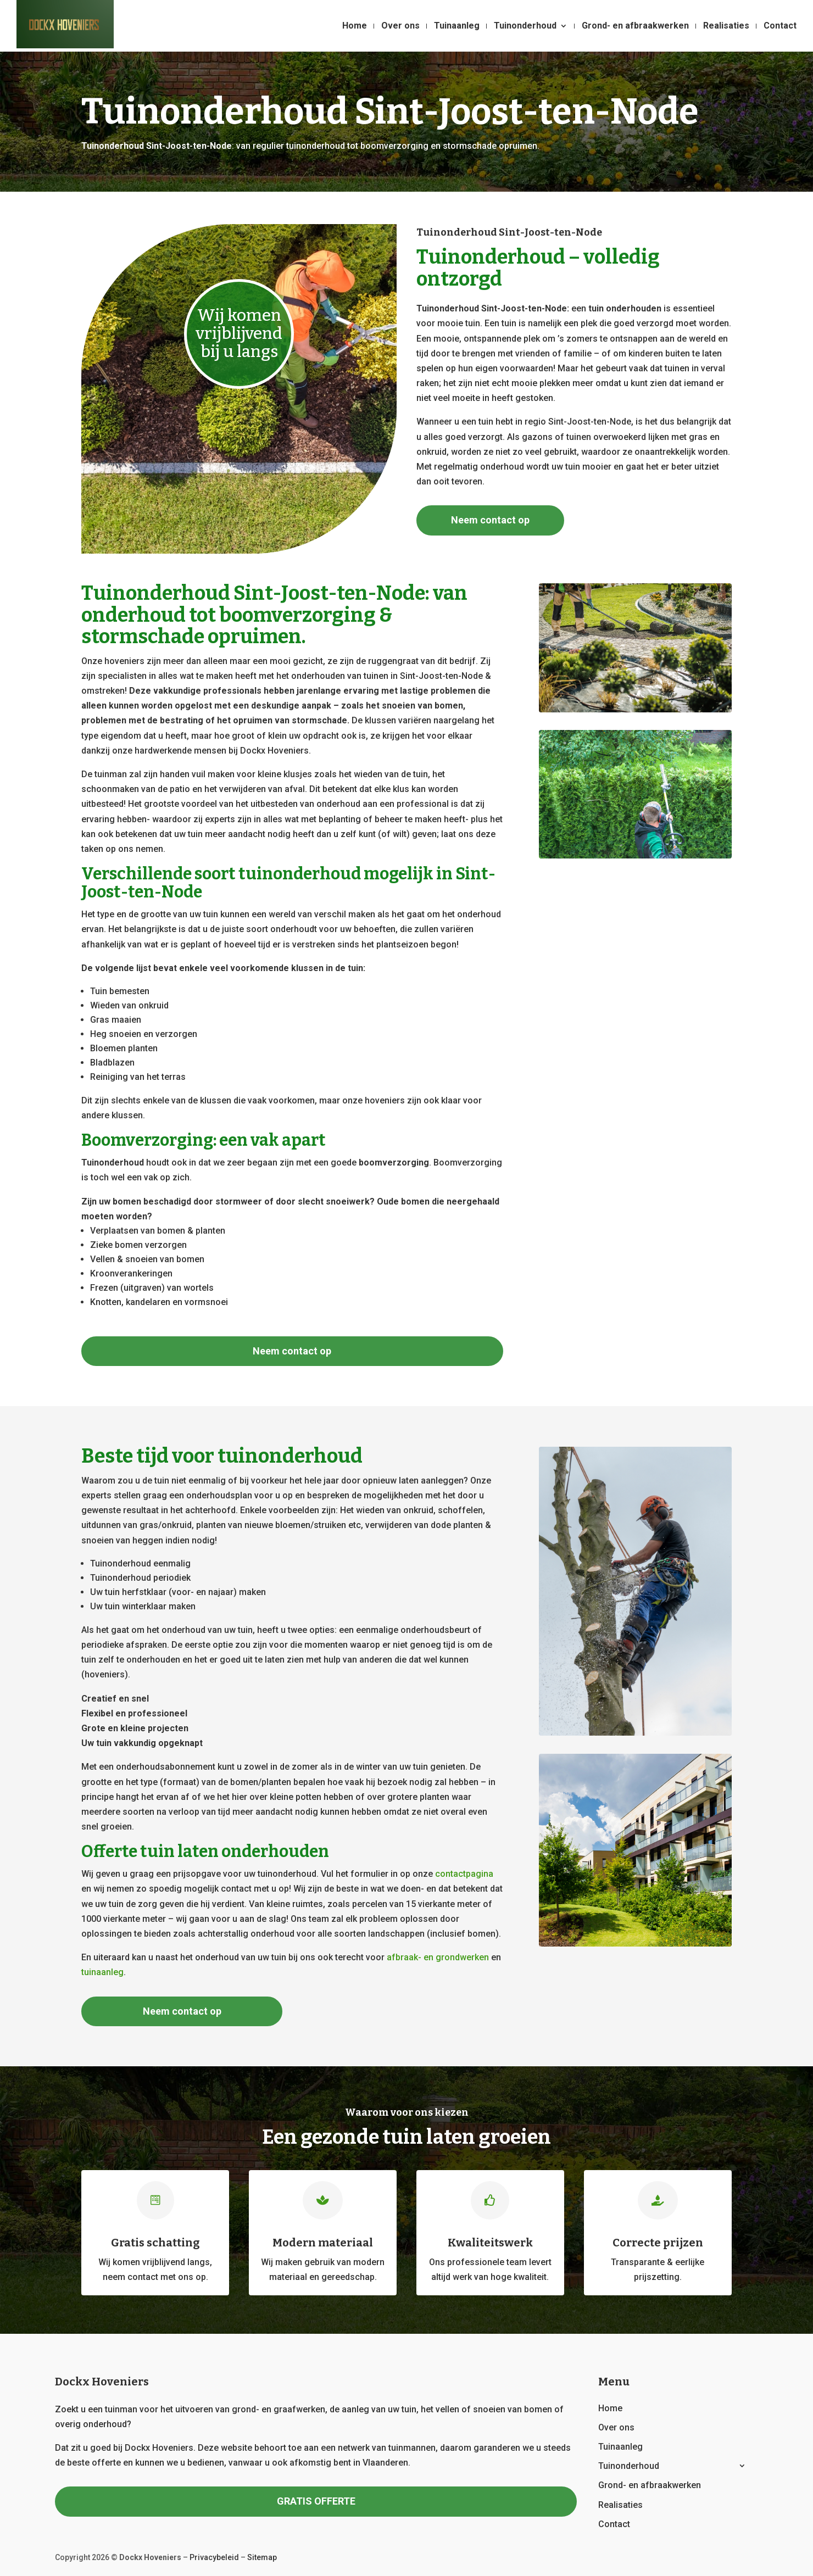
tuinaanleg (102, 1972)
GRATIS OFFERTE (316, 2501)
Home (354, 26)
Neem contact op (490, 520)
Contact (780, 26)
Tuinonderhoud (525, 26)
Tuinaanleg (457, 26)
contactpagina (464, 1874)
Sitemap (262, 2557)
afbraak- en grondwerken (438, 1957)
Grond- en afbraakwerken (635, 26)
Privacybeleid (214, 2557)
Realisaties (726, 26)
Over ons (400, 26)
